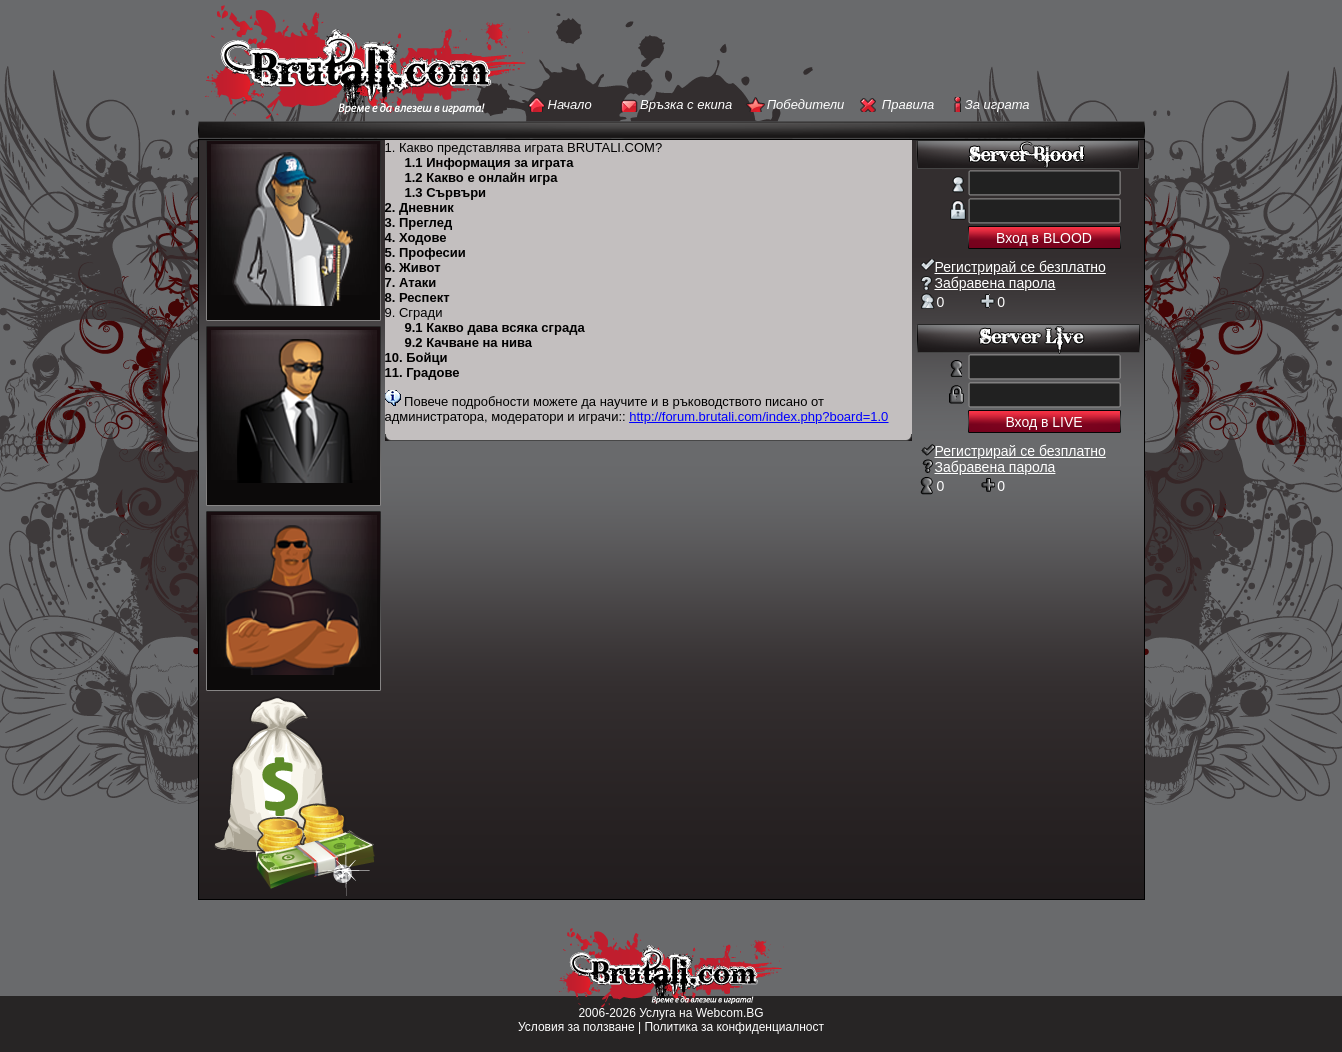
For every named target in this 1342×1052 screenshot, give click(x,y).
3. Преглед (419, 222)
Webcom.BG (730, 1013)
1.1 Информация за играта (489, 162)
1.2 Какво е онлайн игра (481, 177)
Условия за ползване (576, 1027)
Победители (806, 104)
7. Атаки (411, 282)
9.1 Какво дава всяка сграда (495, 327)
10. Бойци (416, 357)
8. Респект (417, 297)
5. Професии (425, 252)
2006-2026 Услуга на (636, 1013)
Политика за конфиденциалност (734, 1027)
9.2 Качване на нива (469, 342)
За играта (997, 104)
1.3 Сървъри (446, 192)
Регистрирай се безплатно (1020, 267)
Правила (908, 104)
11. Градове (422, 372)
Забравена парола (995, 283)
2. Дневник (419, 207)
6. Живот (413, 267)
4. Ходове (416, 237)
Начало (570, 104)
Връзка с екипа (686, 104)
